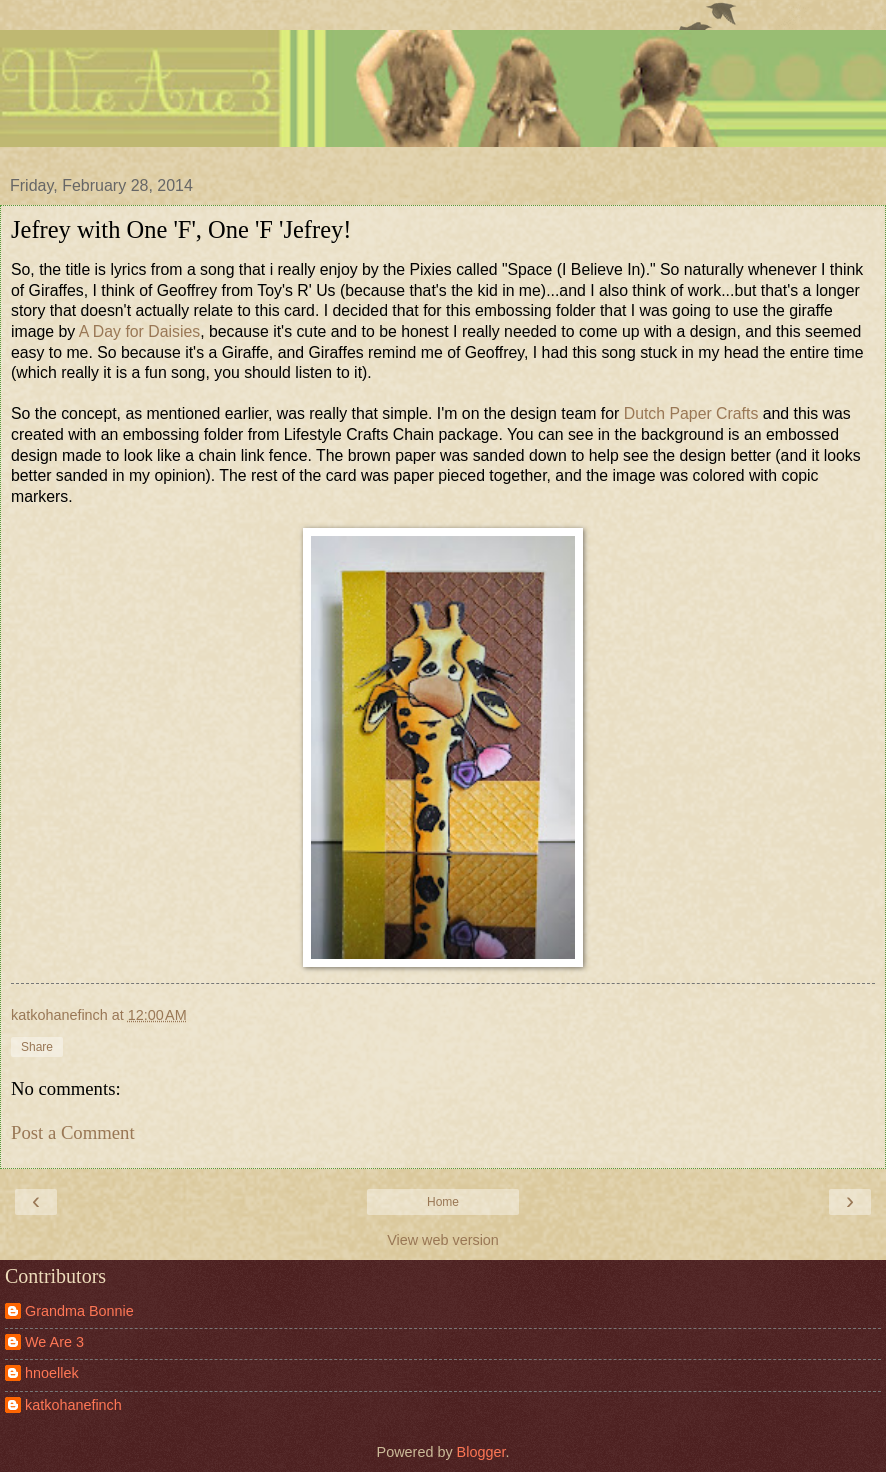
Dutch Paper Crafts (691, 413)
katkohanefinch (73, 1405)
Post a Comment (73, 1132)
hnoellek (52, 1373)
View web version (443, 1240)
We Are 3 (54, 1342)
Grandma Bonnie (79, 1311)
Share (37, 1047)
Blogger (481, 1452)
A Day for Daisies (139, 331)
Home (443, 1202)
